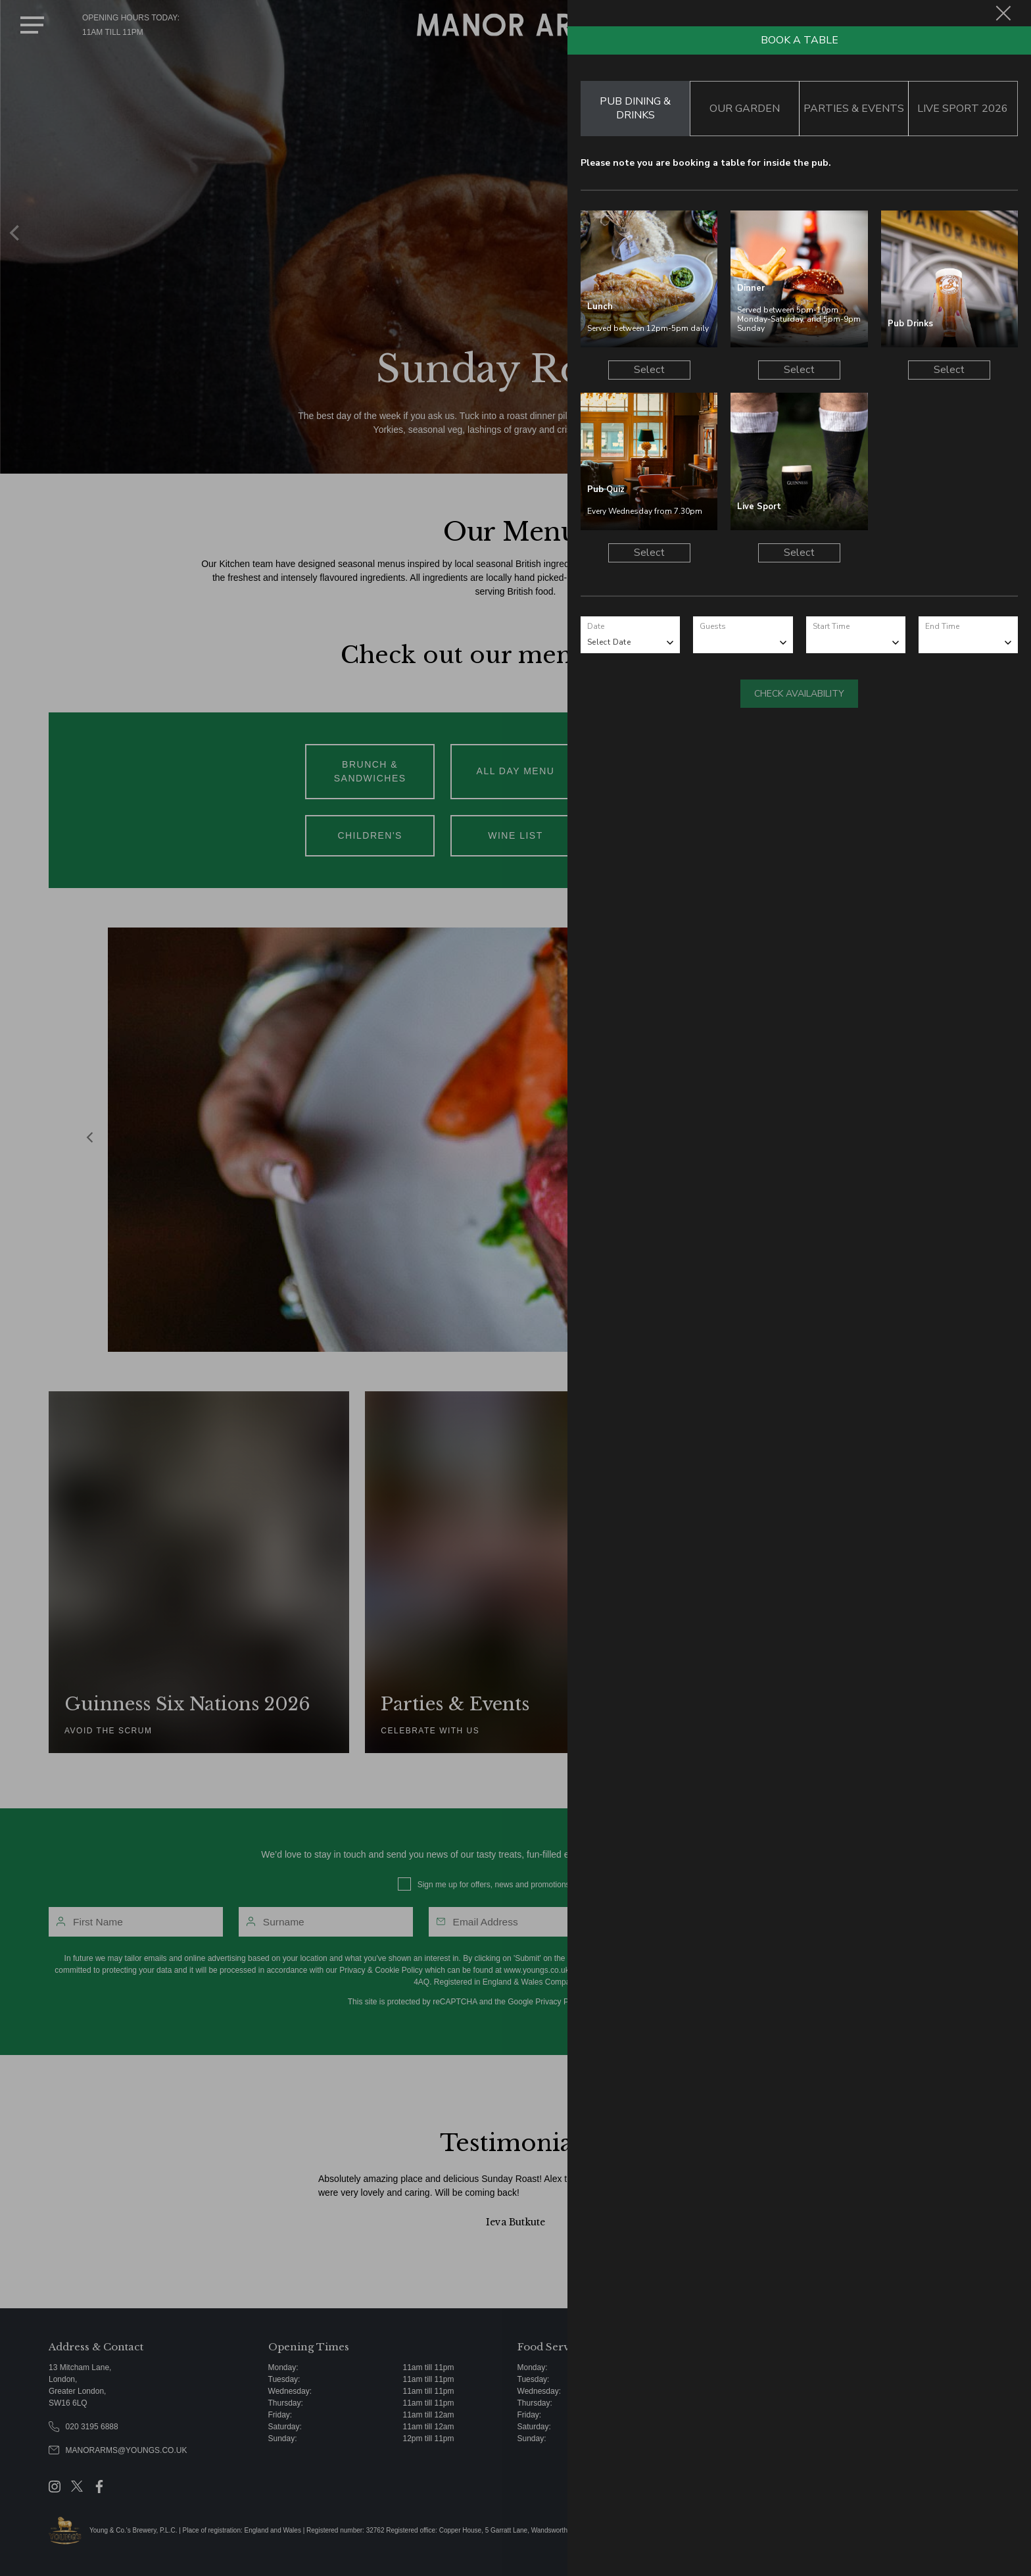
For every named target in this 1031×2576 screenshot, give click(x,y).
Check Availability (799, 693)
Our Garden (744, 108)
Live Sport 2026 (962, 108)
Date (595, 626)
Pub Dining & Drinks (635, 108)
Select (649, 369)
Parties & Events (853, 108)
